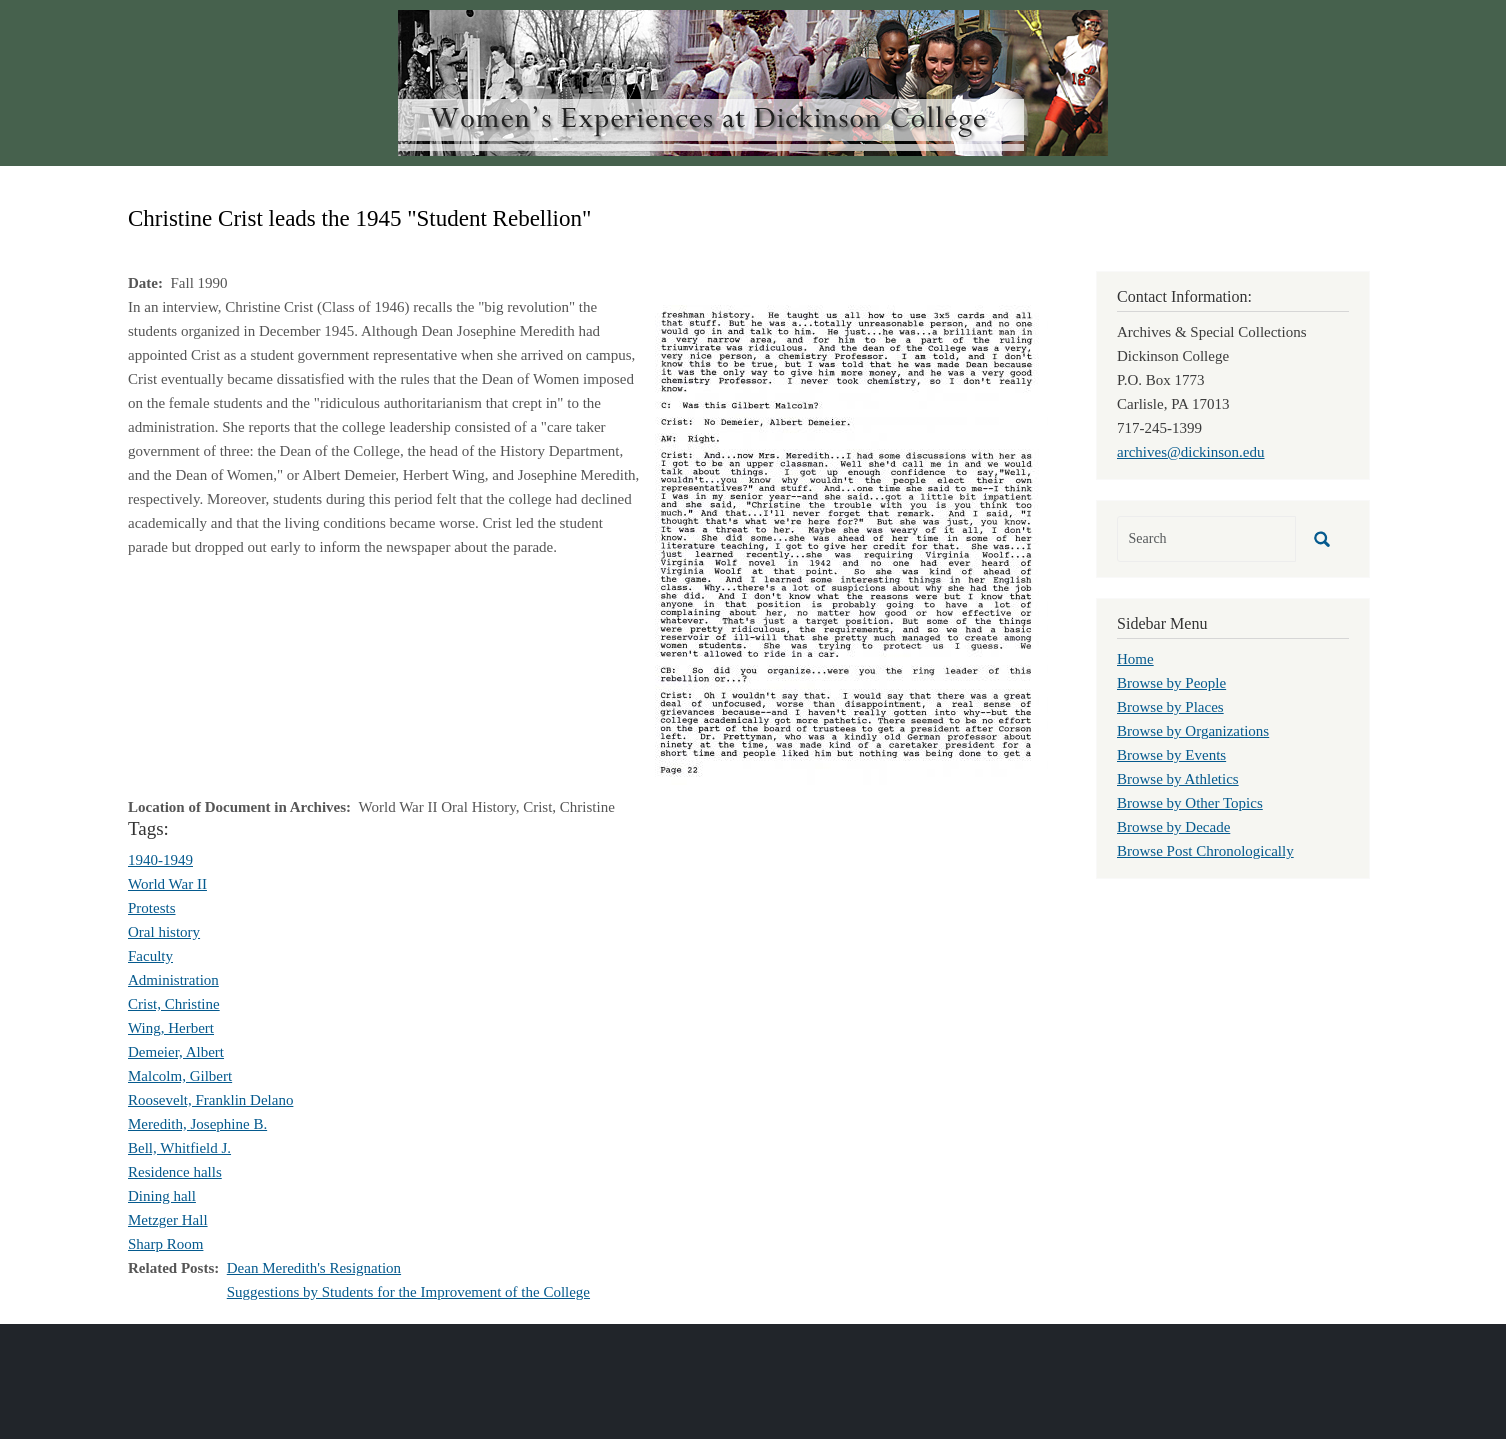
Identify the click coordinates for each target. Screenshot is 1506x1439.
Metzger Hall (168, 1220)
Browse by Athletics (1178, 779)
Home (1135, 659)
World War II (167, 884)
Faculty (150, 956)
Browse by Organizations (1193, 731)
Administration (173, 980)
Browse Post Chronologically (1205, 851)
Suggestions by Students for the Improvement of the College (408, 1292)
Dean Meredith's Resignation (314, 1268)
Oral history (164, 932)
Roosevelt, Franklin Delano (210, 1100)
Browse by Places (1170, 707)
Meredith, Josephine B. (197, 1124)
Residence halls (175, 1172)
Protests (152, 908)
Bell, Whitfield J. (179, 1148)
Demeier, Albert (176, 1052)
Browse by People (1171, 683)
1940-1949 (160, 860)
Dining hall (162, 1196)
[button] (851, 543)
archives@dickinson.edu (1191, 452)
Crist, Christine (174, 1004)
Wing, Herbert (171, 1028)
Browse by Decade (1173, 827)
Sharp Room (165, 1244)
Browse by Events (1171, 755)
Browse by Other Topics (1190, 803)
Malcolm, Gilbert (180, 1076)
